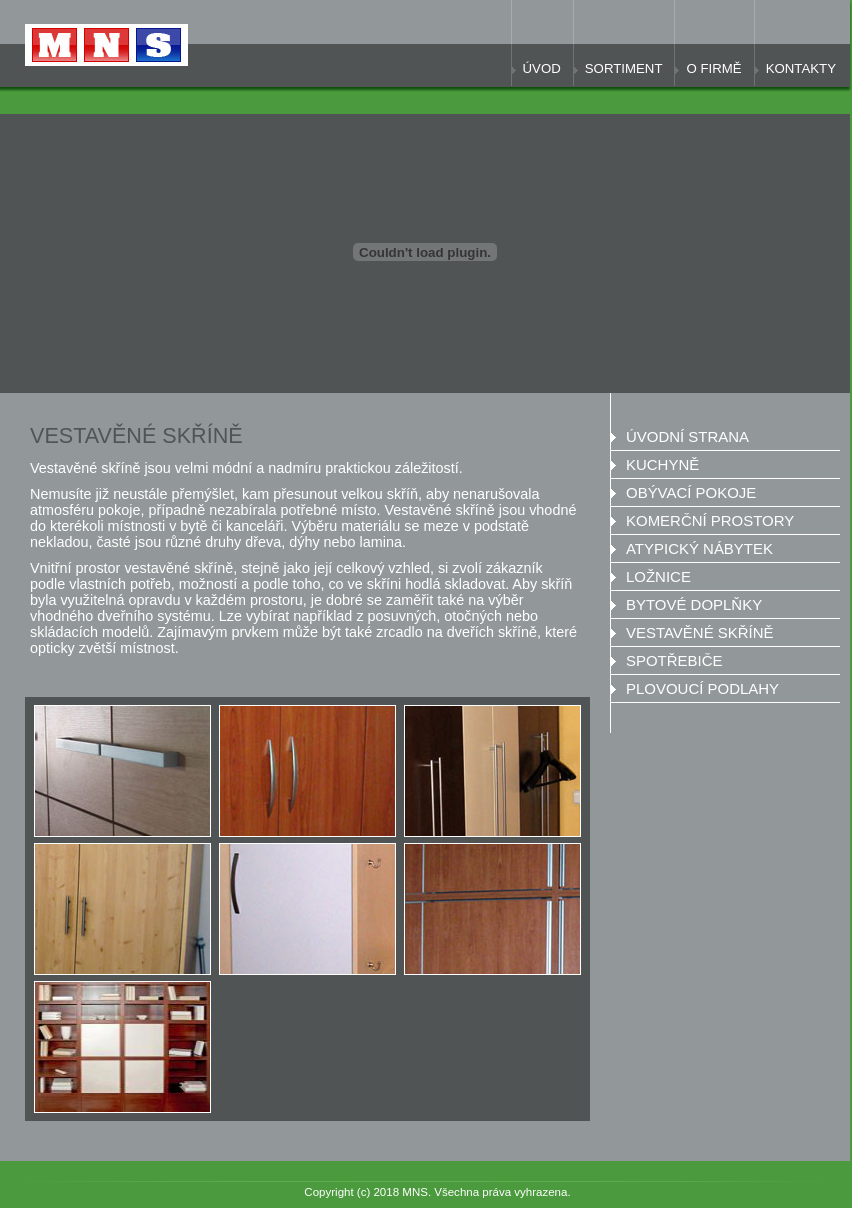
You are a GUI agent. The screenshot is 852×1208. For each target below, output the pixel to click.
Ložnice (658, 576)
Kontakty (801, 68)
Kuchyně (662, 464)
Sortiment (624, 68)
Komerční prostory (710, 520)
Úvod (542, 68)
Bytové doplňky (694, 604)
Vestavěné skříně (700, 632)
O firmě (713, 68)
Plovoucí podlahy (702, 688)
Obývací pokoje (691, 492)
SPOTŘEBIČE (674, 660)
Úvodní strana (687, 436)
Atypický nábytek (699, 548)
